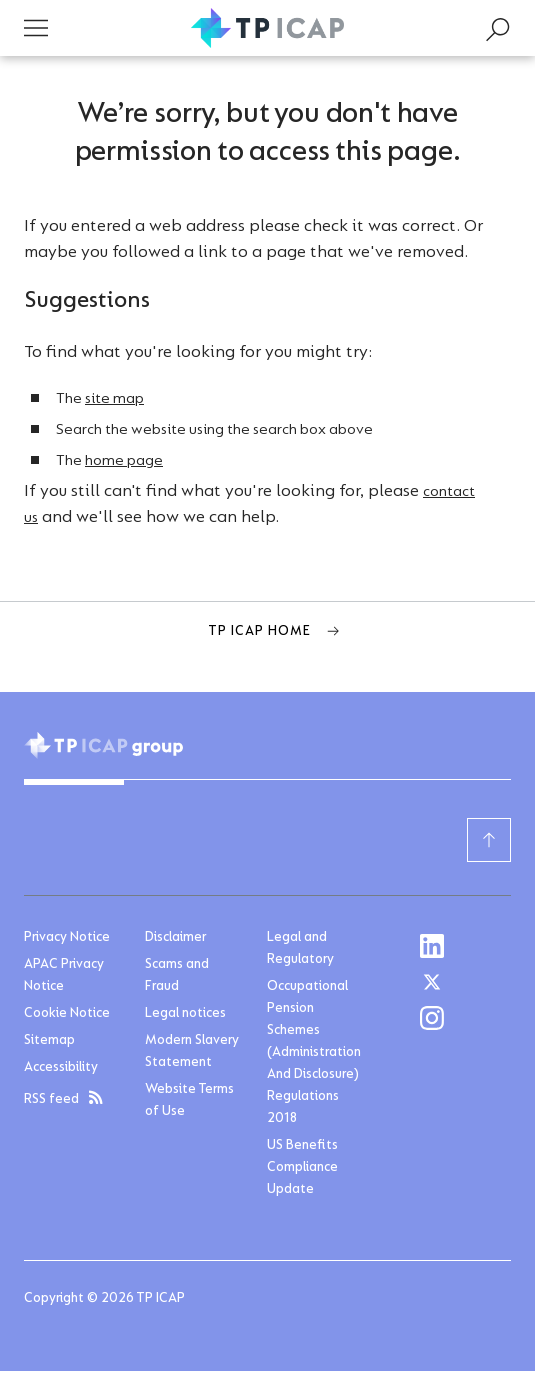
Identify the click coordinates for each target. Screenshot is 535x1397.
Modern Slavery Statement (192, 1052)
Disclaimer (175, 938)
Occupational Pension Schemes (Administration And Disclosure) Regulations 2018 (314, 1053)
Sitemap (49, 1041)
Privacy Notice (67, 938)
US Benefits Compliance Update (302, 1168)
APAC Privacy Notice (64, 976)
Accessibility (61, 1068)
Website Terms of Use (189, 1101)
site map (114, 399)
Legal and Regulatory (300, 949)
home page (124, 461)
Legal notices (185, 1014)
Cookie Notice (67, 1014)
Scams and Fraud (177, 976)
